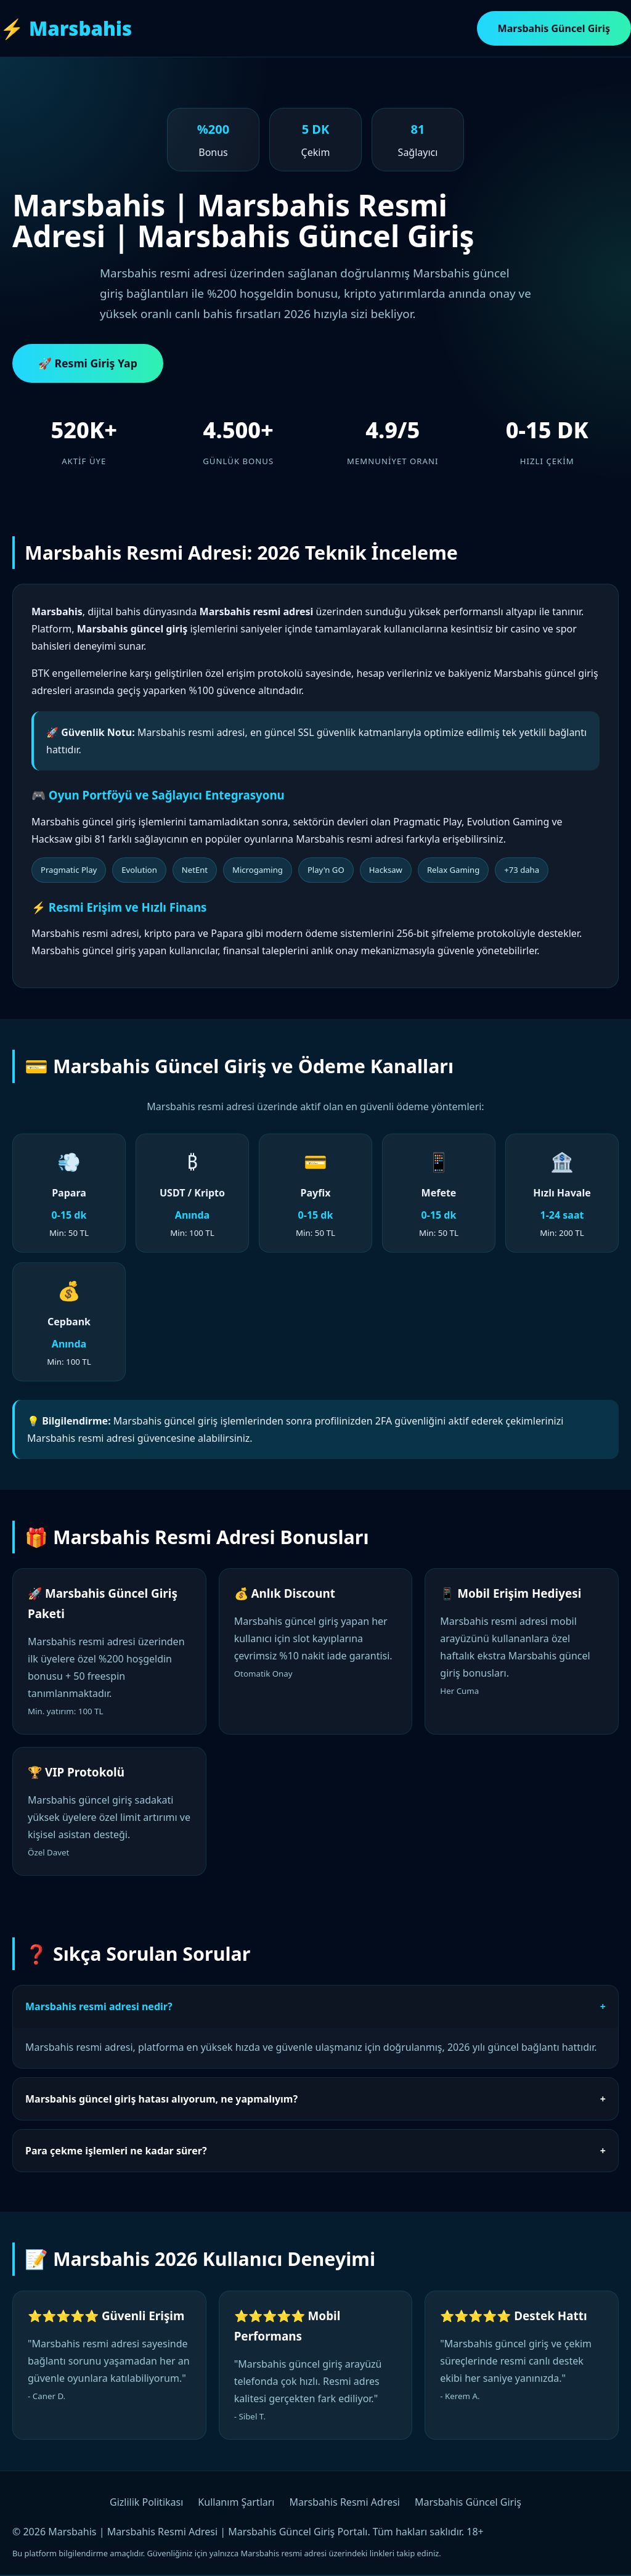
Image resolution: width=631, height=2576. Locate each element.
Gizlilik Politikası (146, 2502)
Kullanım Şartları (236, 2502)
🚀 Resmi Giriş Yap (87, 363)
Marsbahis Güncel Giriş (554, 28)
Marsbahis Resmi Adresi (345, 2502)
